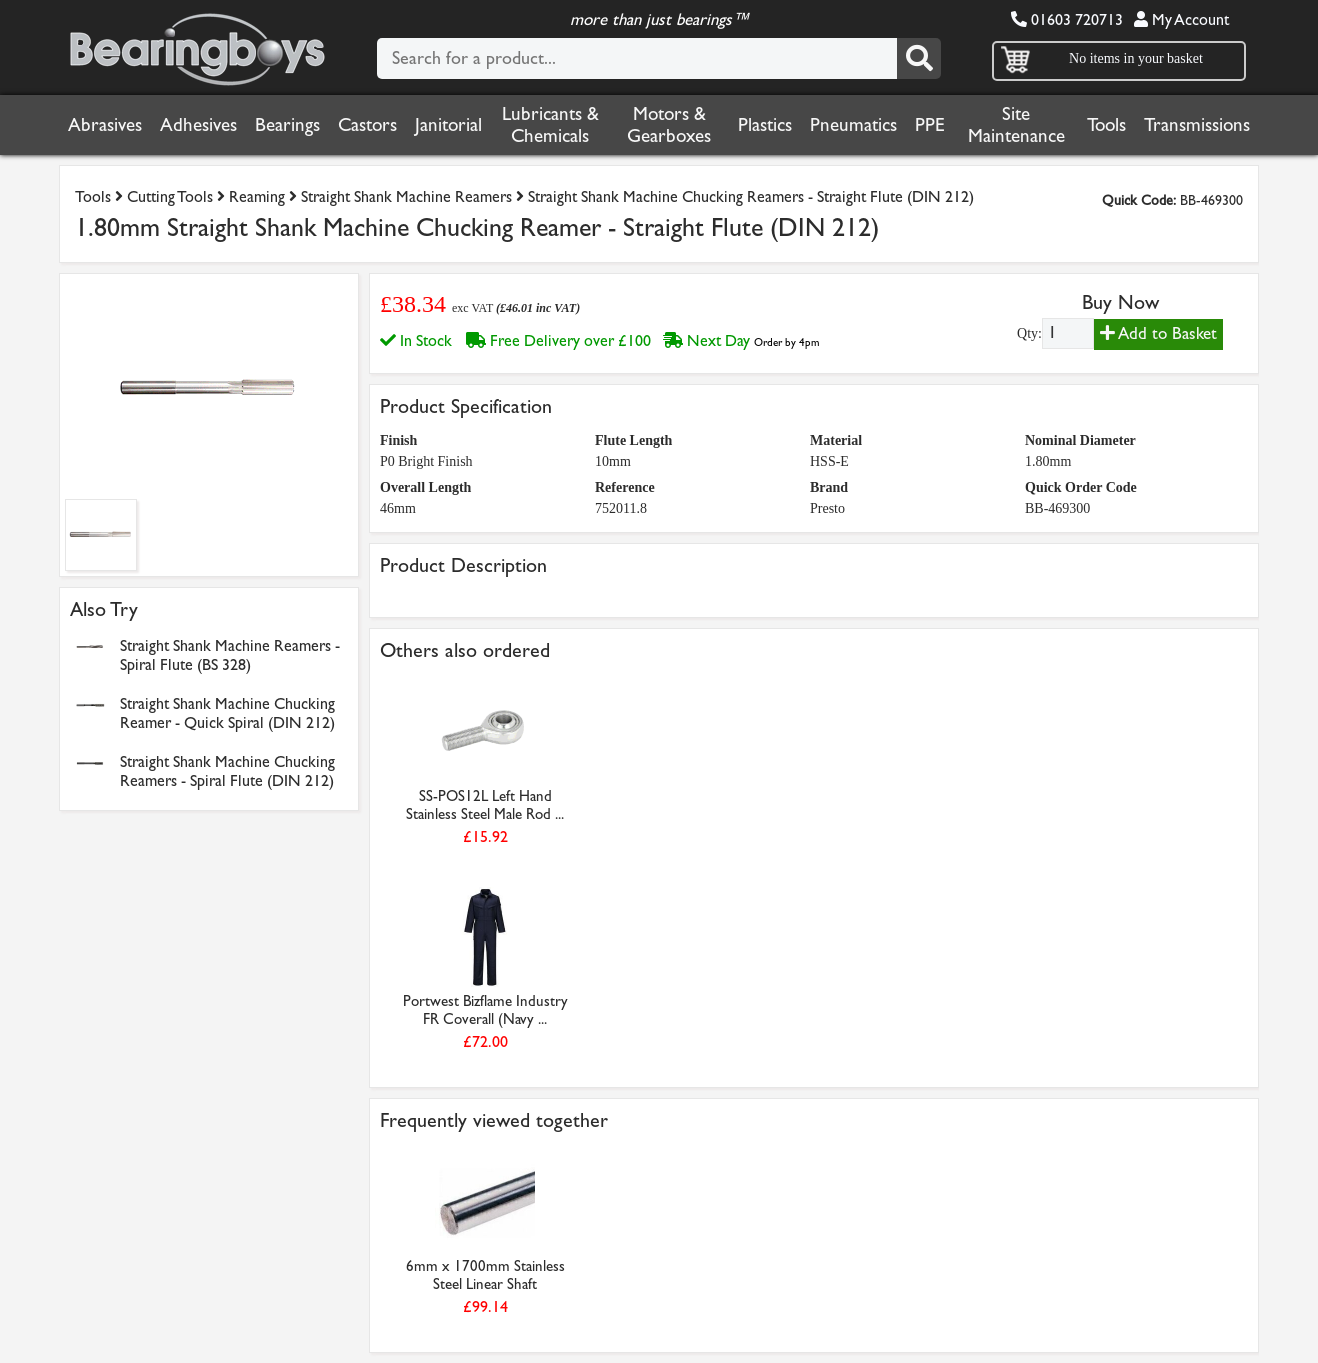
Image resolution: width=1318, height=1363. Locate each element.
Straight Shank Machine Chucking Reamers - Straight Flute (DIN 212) (751, 196)
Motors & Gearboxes (669, 125)
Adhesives (198, 125)
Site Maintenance (1016, 125)
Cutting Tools (170, 196)
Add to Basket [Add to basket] (1158, 333)
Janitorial (448, 125)
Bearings (287, 125)
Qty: (1029, 333)
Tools (1106, 125)
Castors (367, 125)
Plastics (765, 125)
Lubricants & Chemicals (550, 125)
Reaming (257, 196)
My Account (1181, 19)
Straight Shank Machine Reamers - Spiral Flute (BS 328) (230, 655)
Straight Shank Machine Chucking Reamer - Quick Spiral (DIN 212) (227, 713)
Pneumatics (853, 125)
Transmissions (1197, 125)
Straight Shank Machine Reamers (406, 196)
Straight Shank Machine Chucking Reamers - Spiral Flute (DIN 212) (227, 771)
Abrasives (105, 125)
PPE (930, 125)
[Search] (919, 58)
